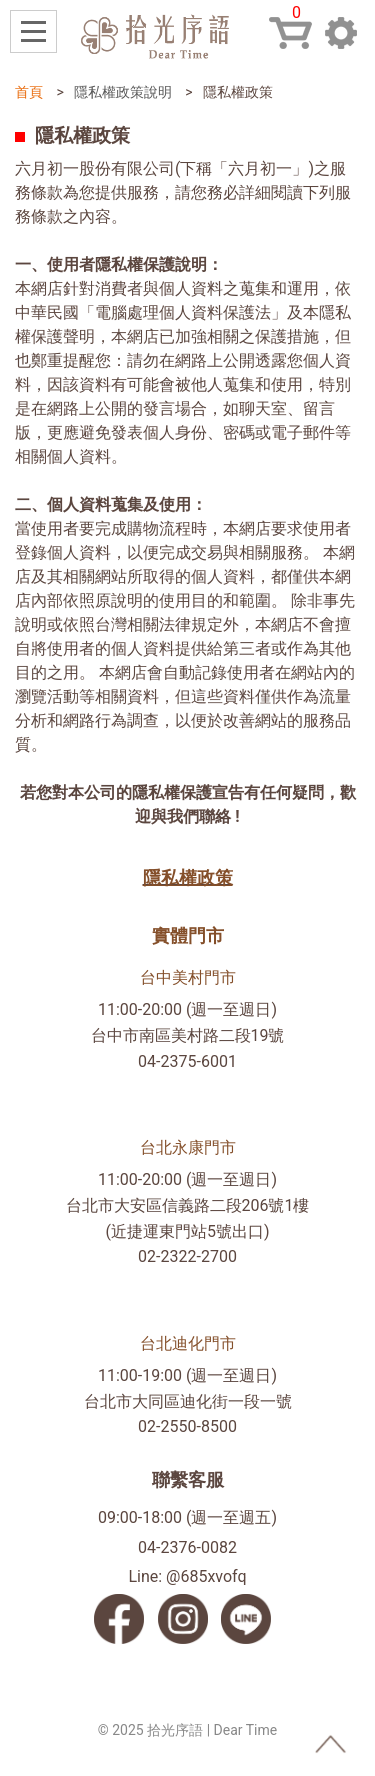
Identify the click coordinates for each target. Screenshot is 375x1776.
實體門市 (188, 936)
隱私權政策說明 (123, 92)
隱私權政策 (188, 878)
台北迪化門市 (188, 1343)
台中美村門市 (188, 977)
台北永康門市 (188, 1147)
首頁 (29, 92)
